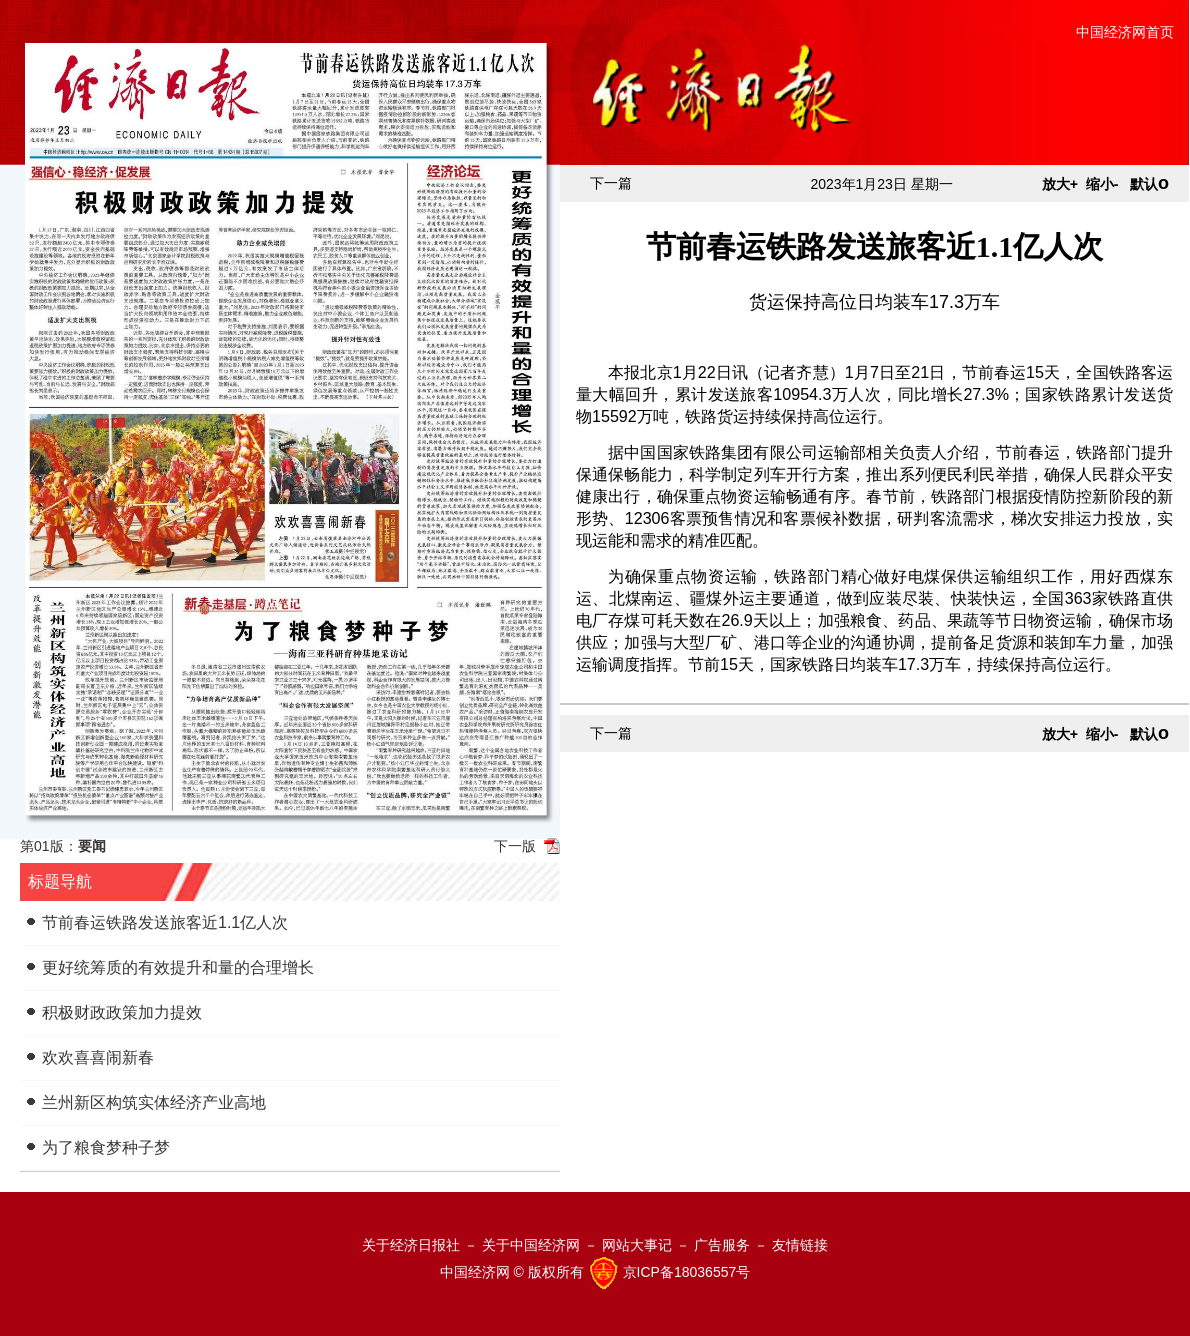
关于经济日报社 (411, 1245)
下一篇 (611, 183)
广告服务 (722, 1245)
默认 (1149, 184)
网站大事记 (637, 1245)
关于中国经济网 (531, 1245)
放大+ (1060, 184)
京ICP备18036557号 (687, 1272)
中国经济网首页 (1125, 32)
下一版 (515, 846)
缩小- (1102, 184)
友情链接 (800, 1245)
